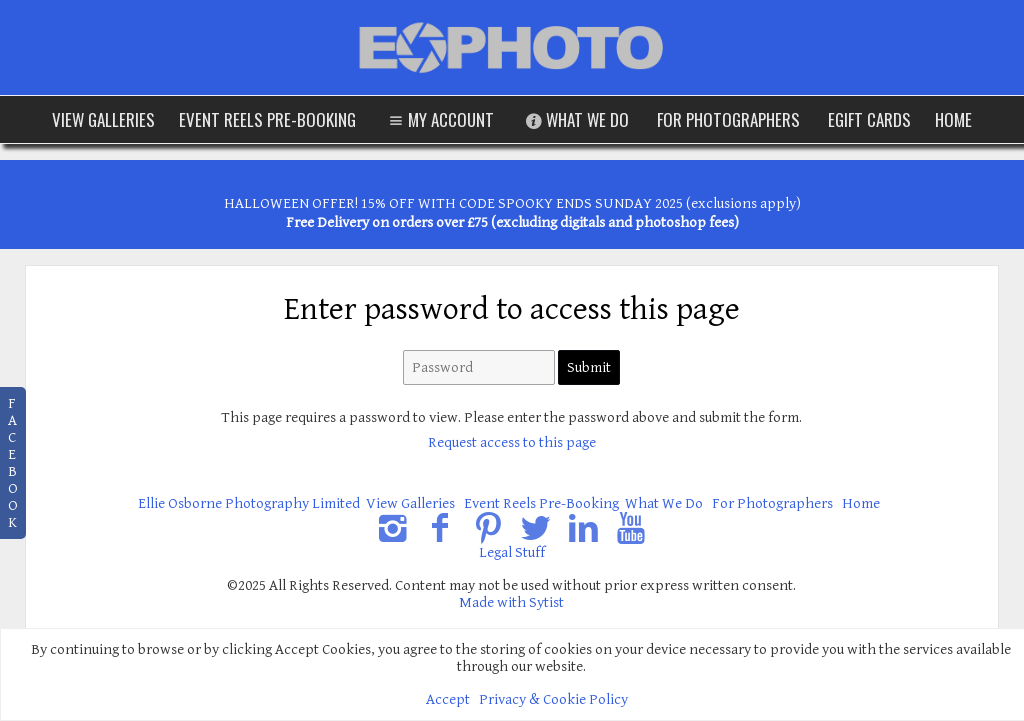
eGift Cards (869, 119)
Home (953, 119)
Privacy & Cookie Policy (553, 699)
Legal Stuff (512, 552)
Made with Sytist (511, 602)
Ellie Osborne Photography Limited (249, 503)
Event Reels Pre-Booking (267, 119)
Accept (448, 699)
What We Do (575, 119)
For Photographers (728, 119)
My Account (439, 119)
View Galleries (103, 119)
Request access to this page (512, 442)
